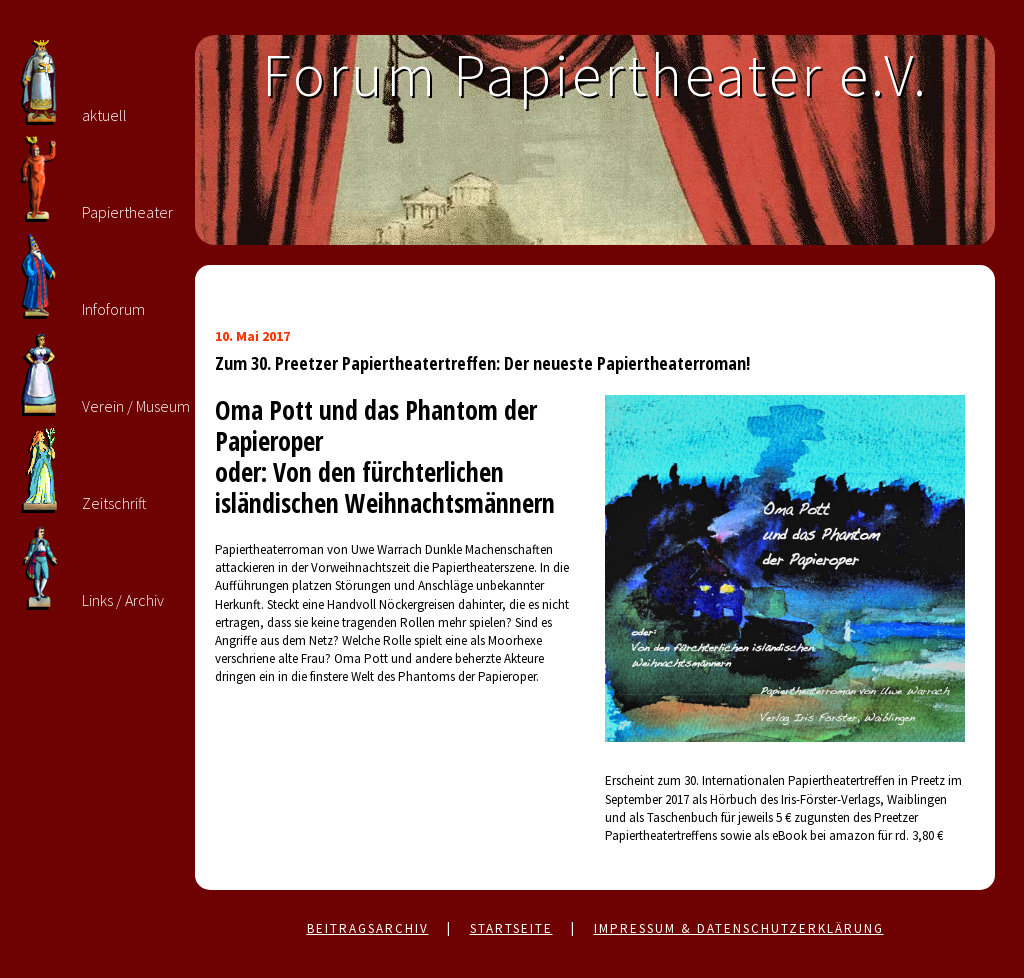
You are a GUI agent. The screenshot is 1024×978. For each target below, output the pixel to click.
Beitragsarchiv (368, 928)
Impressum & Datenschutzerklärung (739, 928)
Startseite (511, 928)
